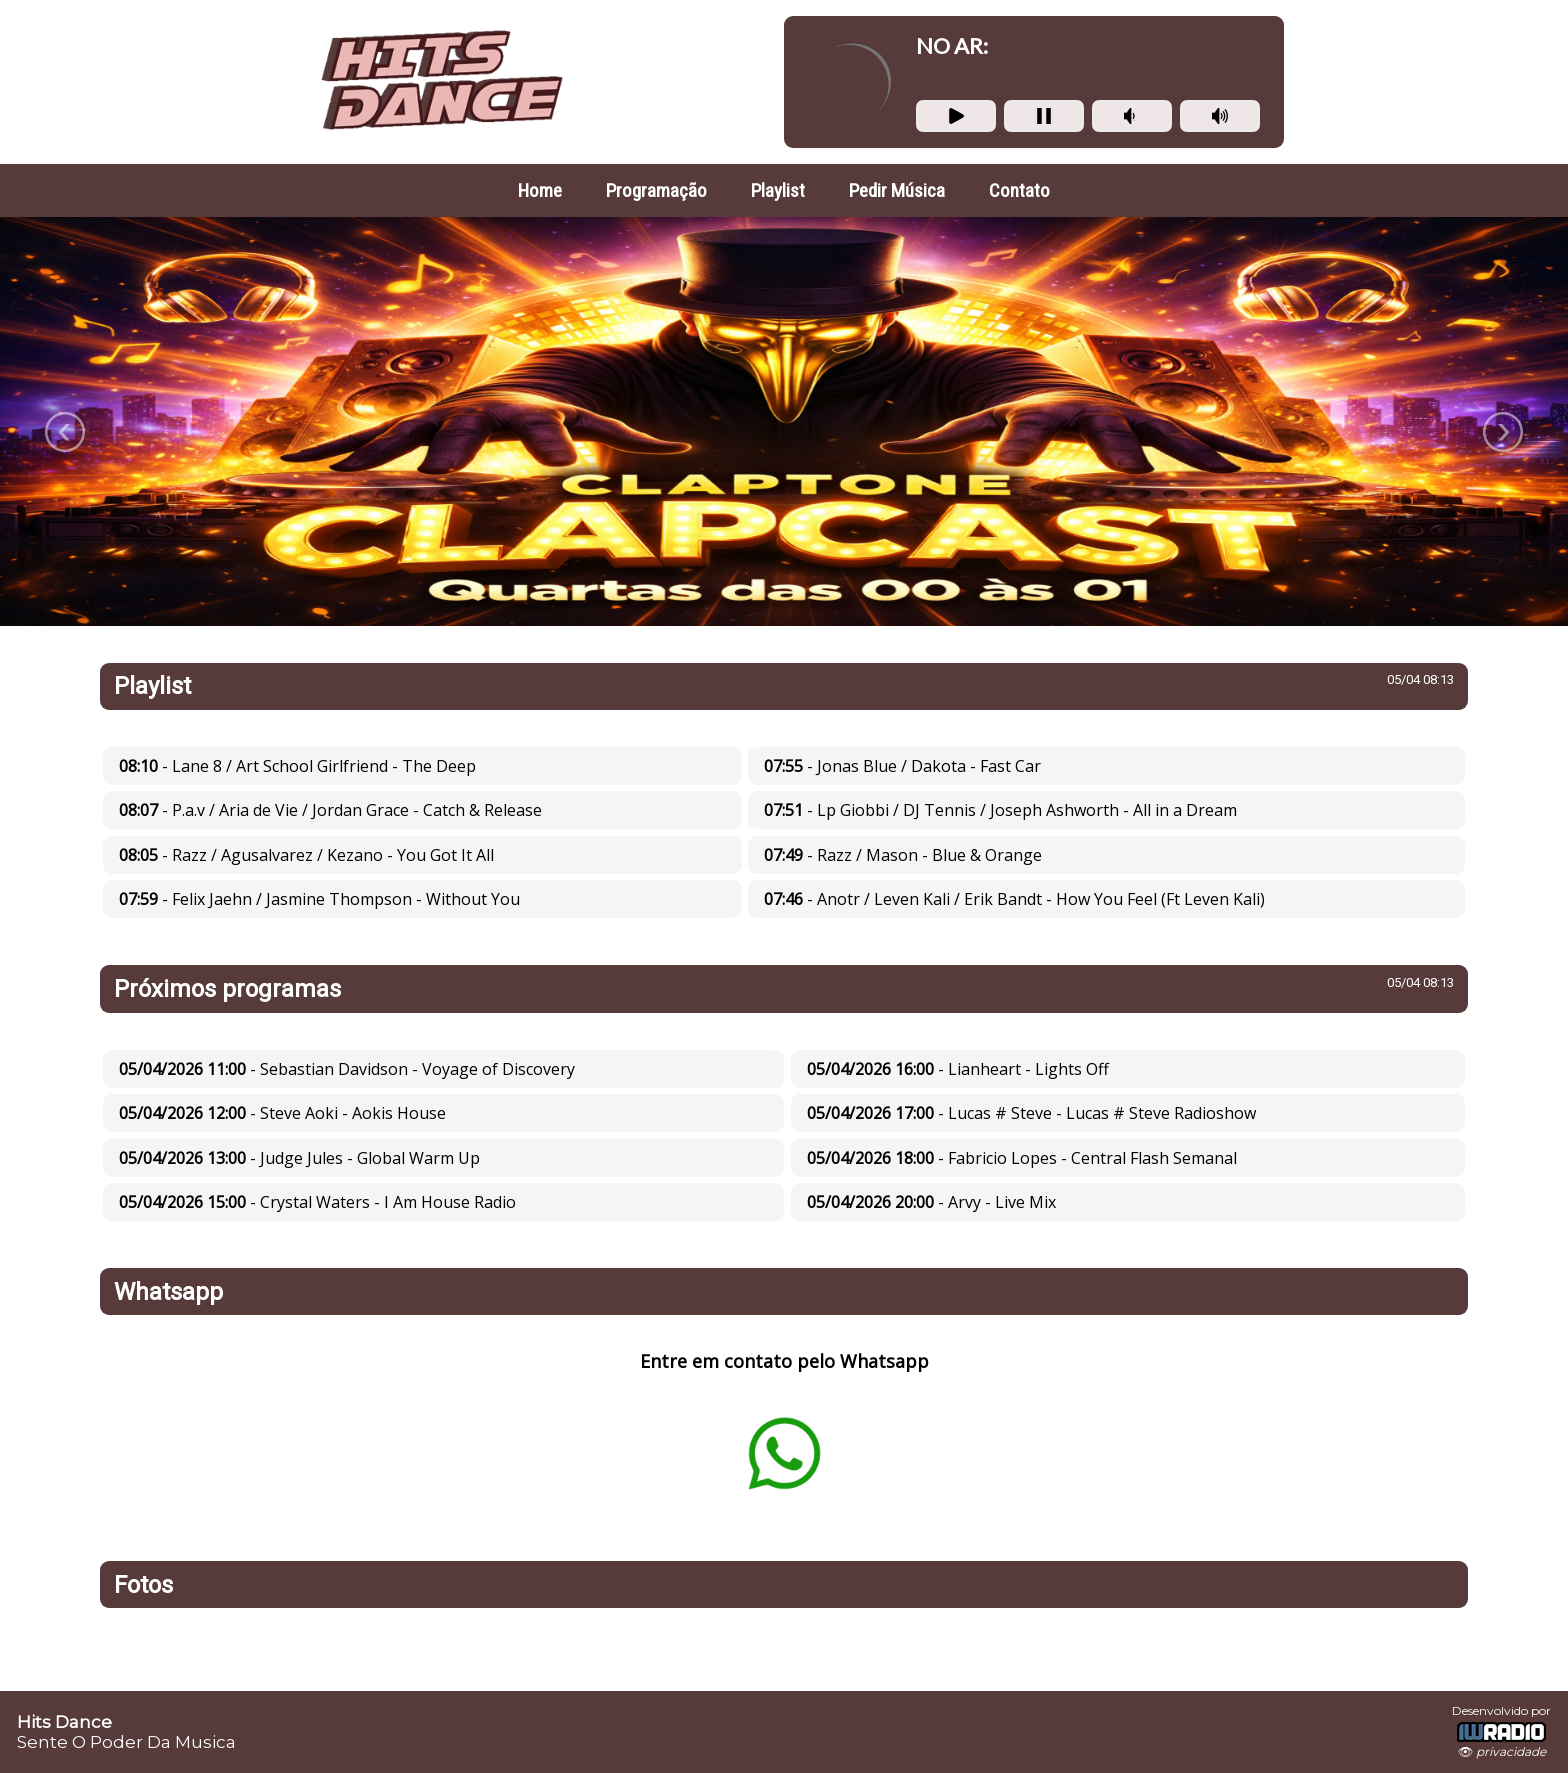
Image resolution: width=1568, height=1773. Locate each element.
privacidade (1511, 1751)
